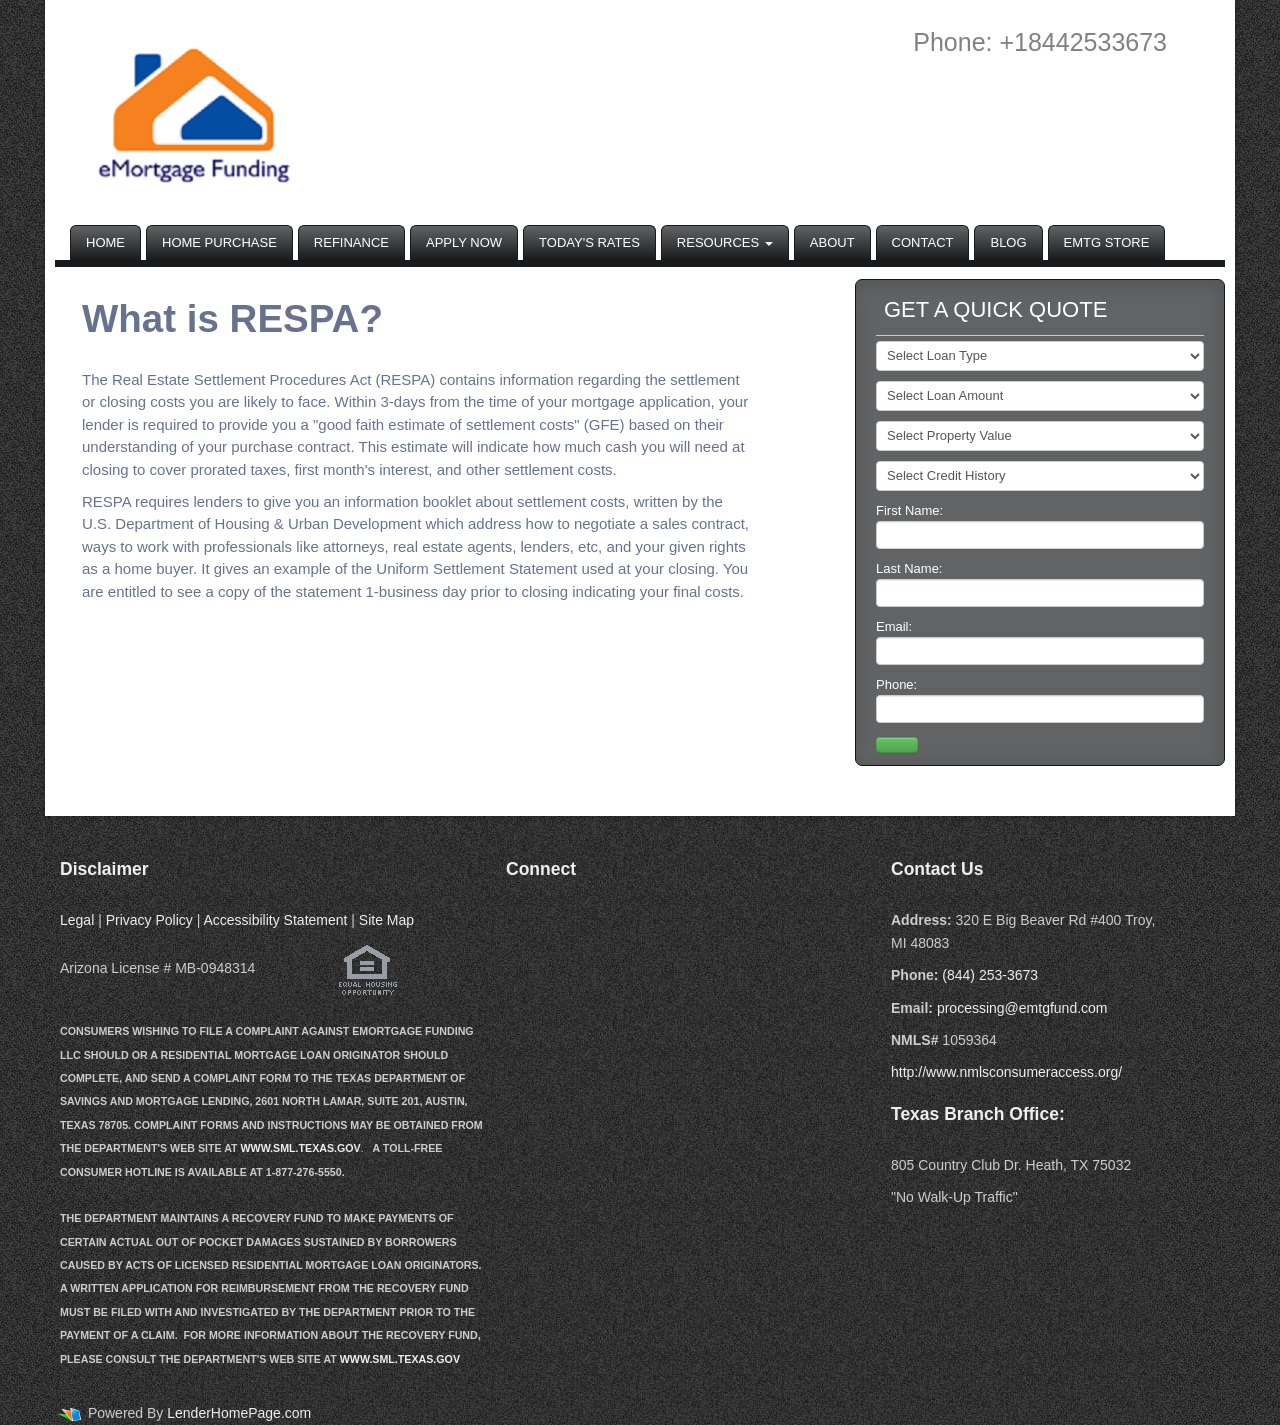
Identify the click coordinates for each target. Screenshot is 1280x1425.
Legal (77, 920)
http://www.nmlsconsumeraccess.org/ (1006, 1072)
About (832, 242)
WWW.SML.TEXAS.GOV (301, 1148)
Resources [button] (725, 242)
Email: (1040, 642)
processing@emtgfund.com (1022, 1008)
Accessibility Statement (275, 920)
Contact (923, 242)
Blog (1008, 242)
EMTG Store (1107, 242)
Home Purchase (219, 242)
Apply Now (464, 242)
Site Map (386, 920)
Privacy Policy (149, 920)
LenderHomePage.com (239, 1413)
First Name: (1040, 526)
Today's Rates (589, 242)
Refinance (351, 242)
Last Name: (1040, 584)
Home (105, 242)
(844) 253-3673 (990, 975)
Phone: (1040, 700)
